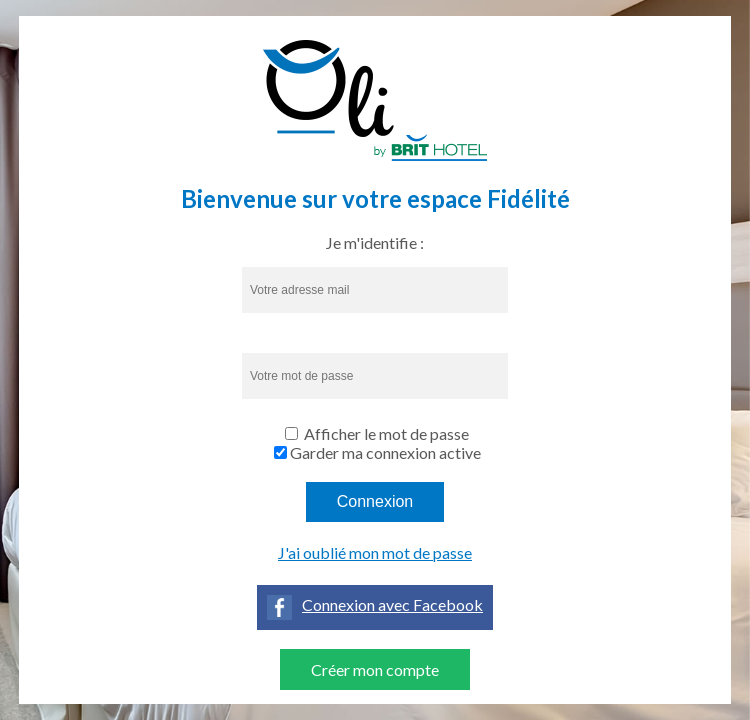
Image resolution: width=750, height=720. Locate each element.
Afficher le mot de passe (386, 433)
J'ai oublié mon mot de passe (375, 552)
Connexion (375, 501)
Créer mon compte (375, 669)
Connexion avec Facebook (392, 604)
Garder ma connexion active (385, 452)
